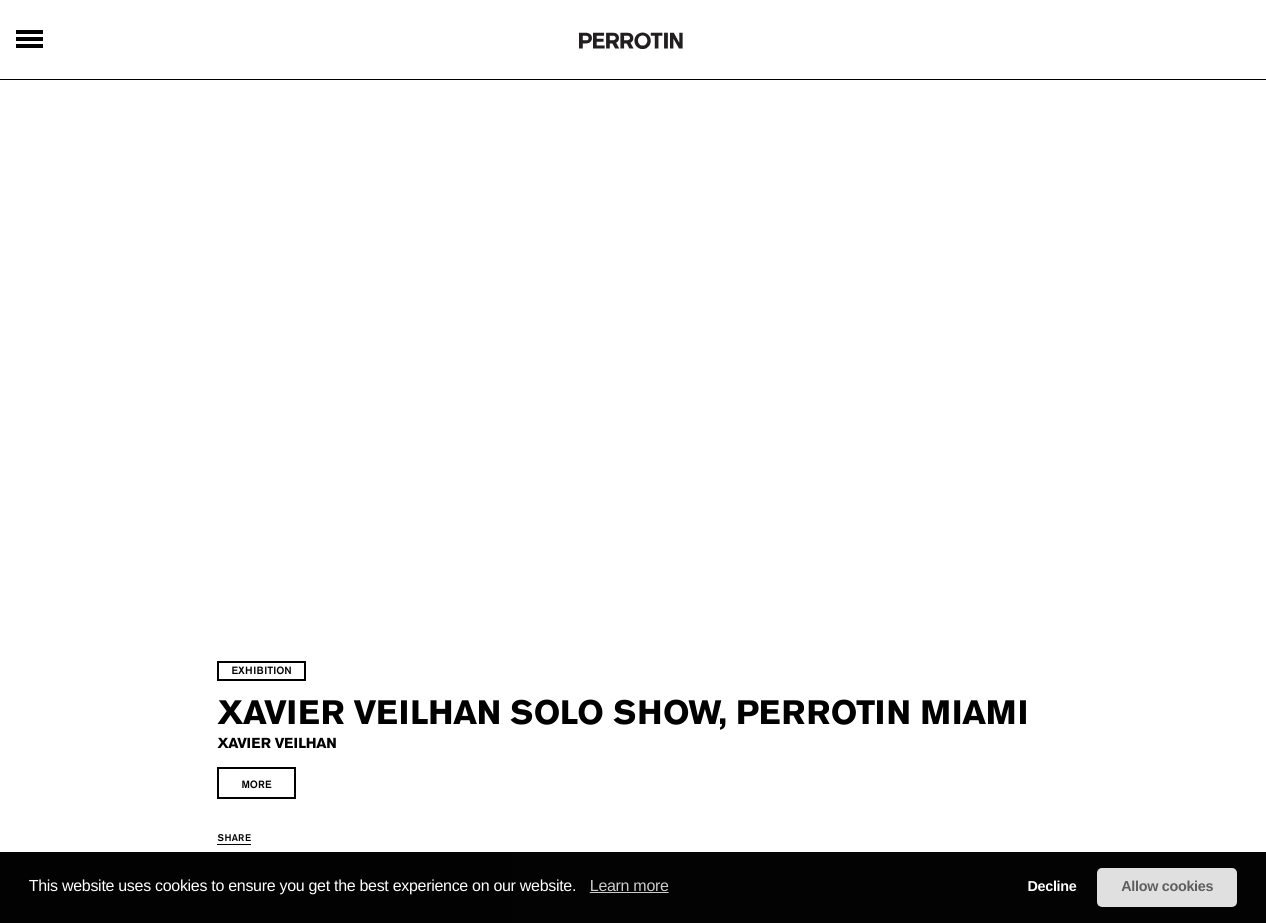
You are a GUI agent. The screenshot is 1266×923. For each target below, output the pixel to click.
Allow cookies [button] (1167, 887)
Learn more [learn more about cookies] (629, 886)
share (272, 828)
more (294, 775)
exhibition (299, 628)
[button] (583, 888)
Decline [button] (1051, 887)
